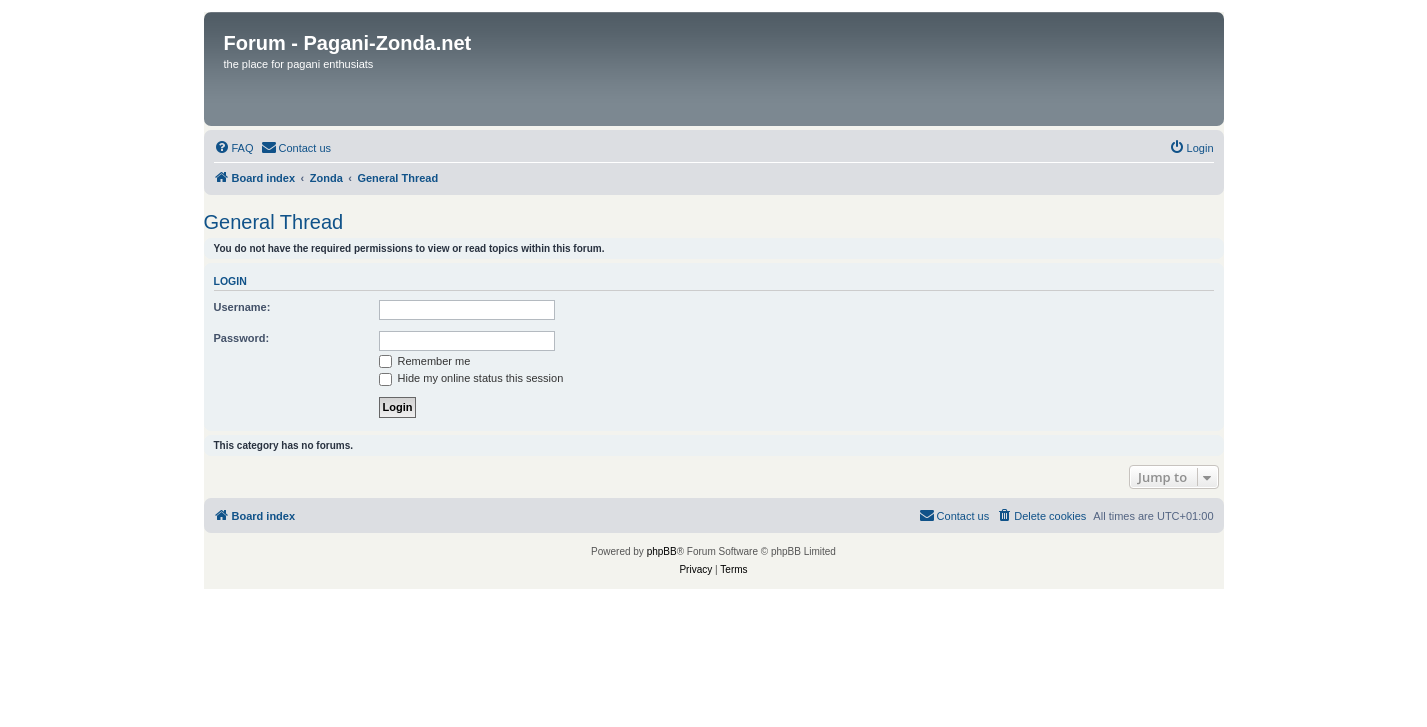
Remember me (425, 361)
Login (230, 281)
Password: (242, 338)
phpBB (662, 551)
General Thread (274, 222)
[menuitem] (234, 148)
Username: (242, 307)
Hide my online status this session (471, 378)
